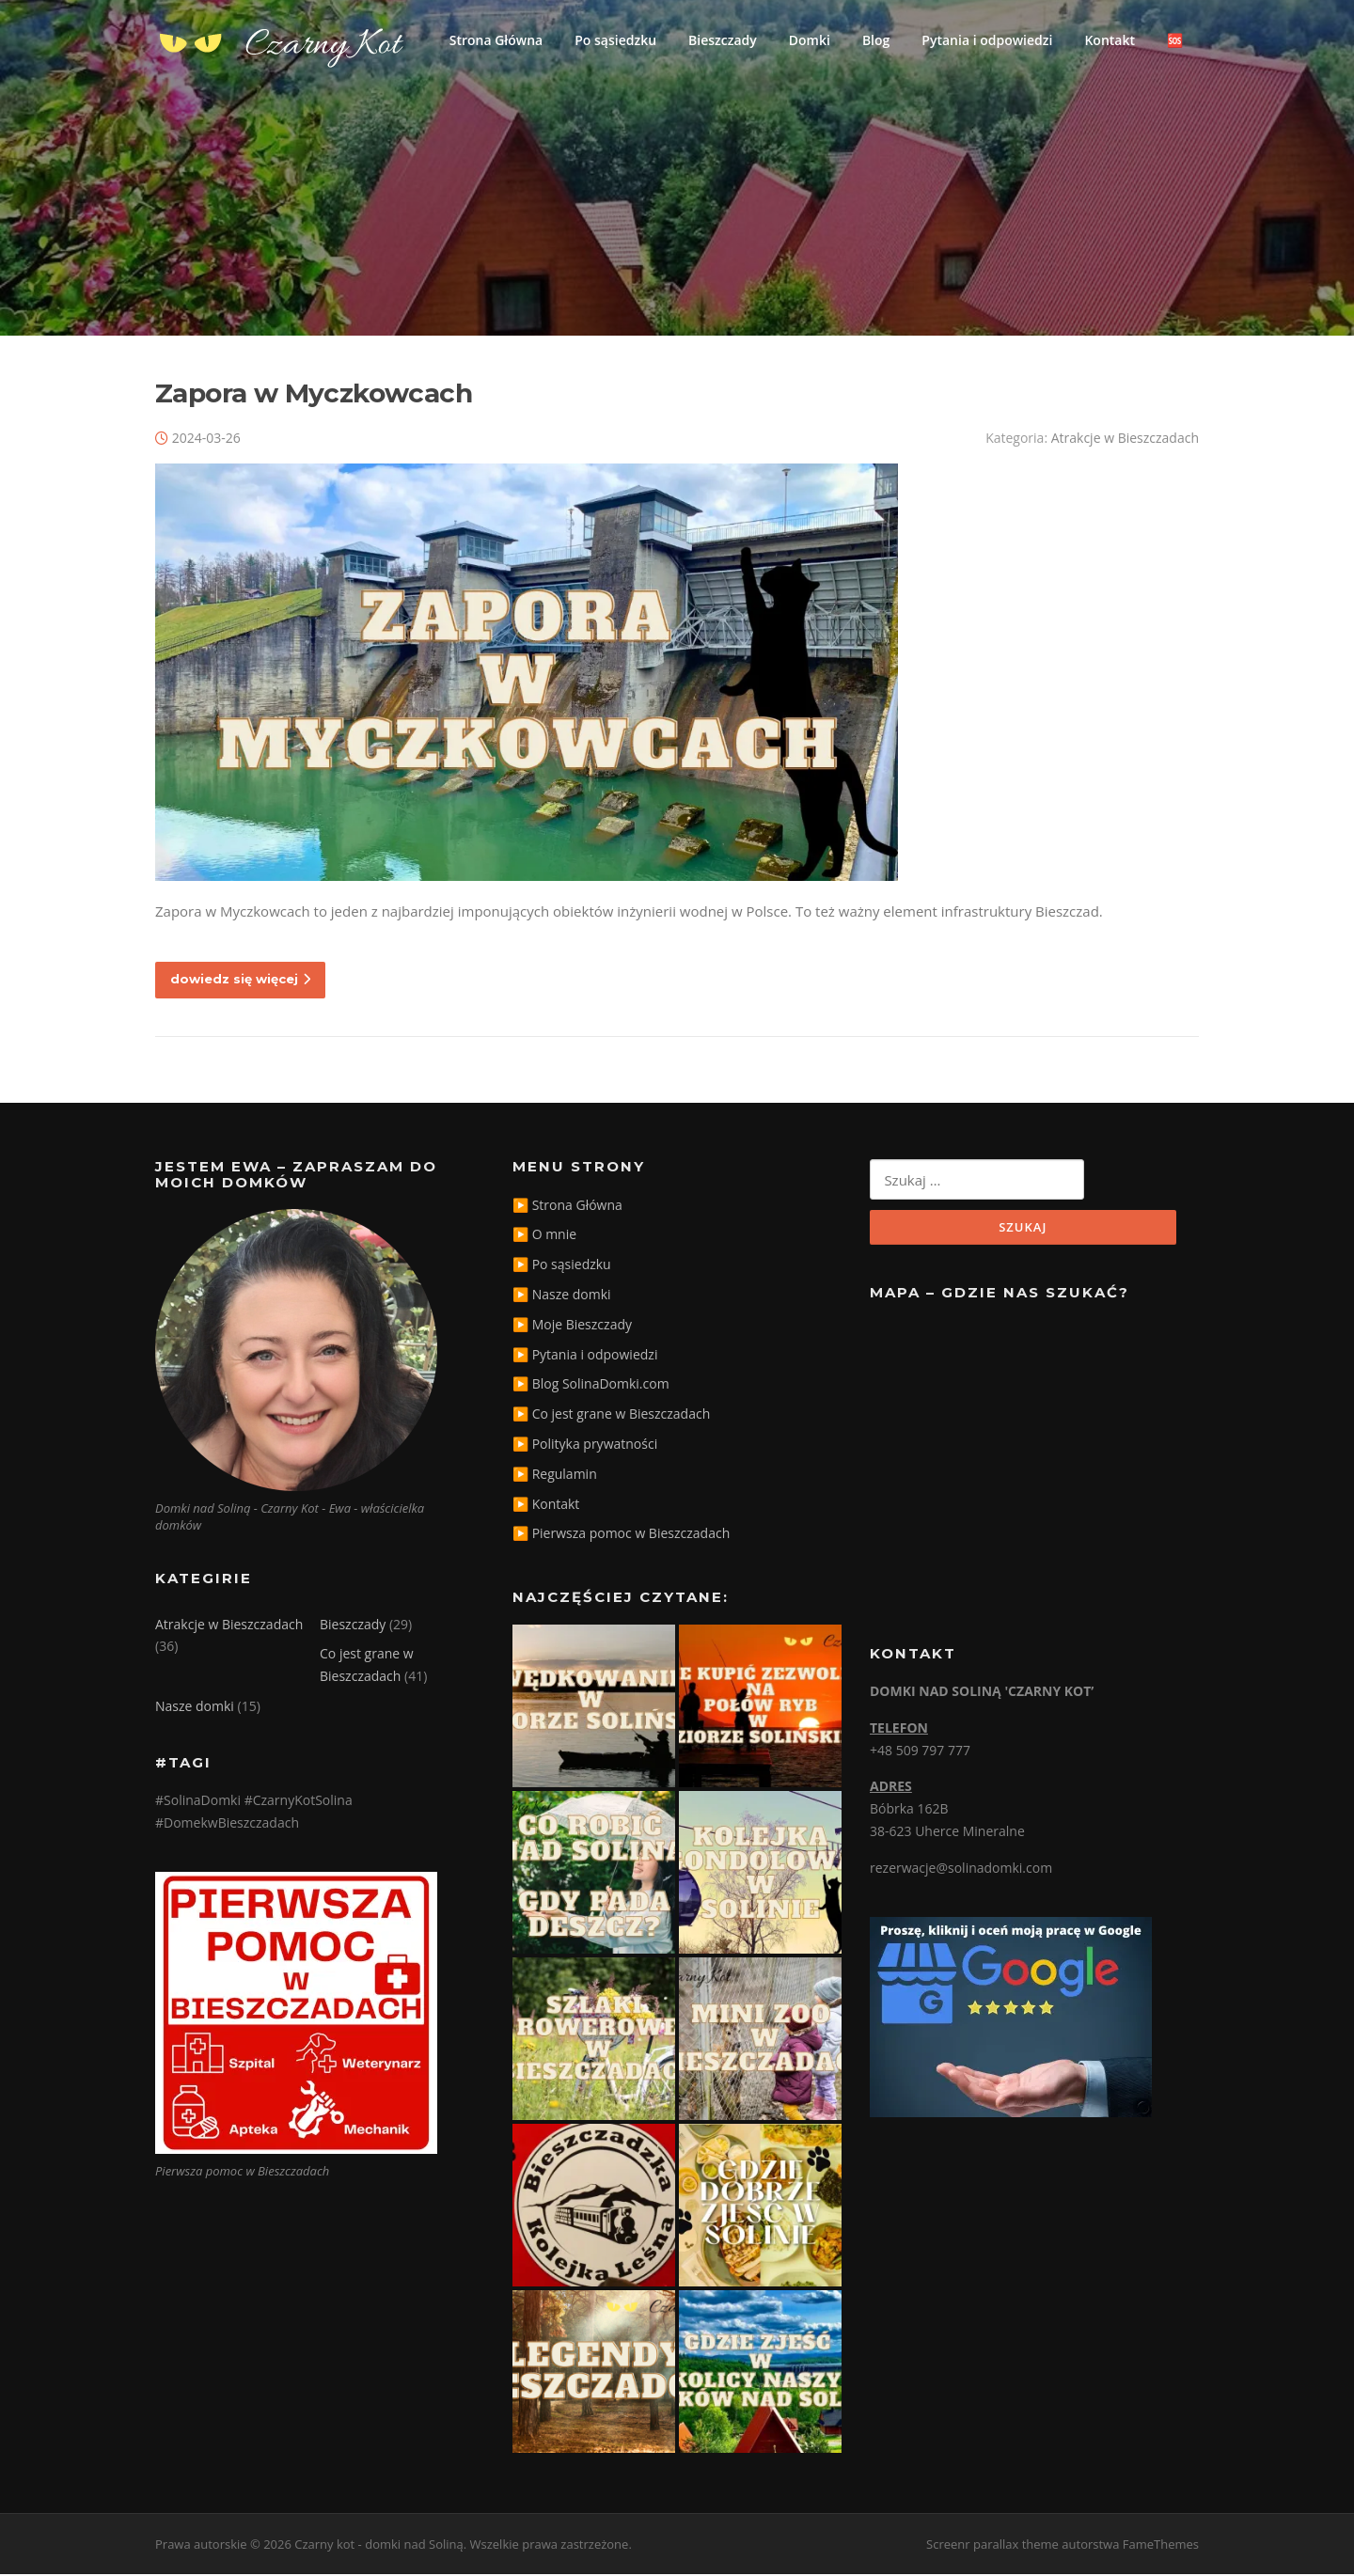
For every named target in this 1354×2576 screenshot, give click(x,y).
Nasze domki (194, 1709)
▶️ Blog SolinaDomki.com (590, 1386)
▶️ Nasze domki (561, 1296)
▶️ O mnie (544, 1237)
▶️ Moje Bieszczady (572, 1326)
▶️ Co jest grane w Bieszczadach (611, 1416)
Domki (809, 40)
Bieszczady (722, 40)
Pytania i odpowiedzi (986, 40)
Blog (876, 40)
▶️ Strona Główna (567, 1207)
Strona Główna (496, 40)
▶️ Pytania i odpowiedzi (584, 1356)
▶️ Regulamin (554, 1475)
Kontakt (1109, 40)
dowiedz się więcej (240, 980)
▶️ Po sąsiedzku (561, 1267)
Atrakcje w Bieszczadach (1125, 439)
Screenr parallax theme (992, 2545)
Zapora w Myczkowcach (313, 395)
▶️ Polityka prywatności (584, 1445)
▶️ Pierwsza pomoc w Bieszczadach (621, 1536)
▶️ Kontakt (545, 1506)
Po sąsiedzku (615, 40)
